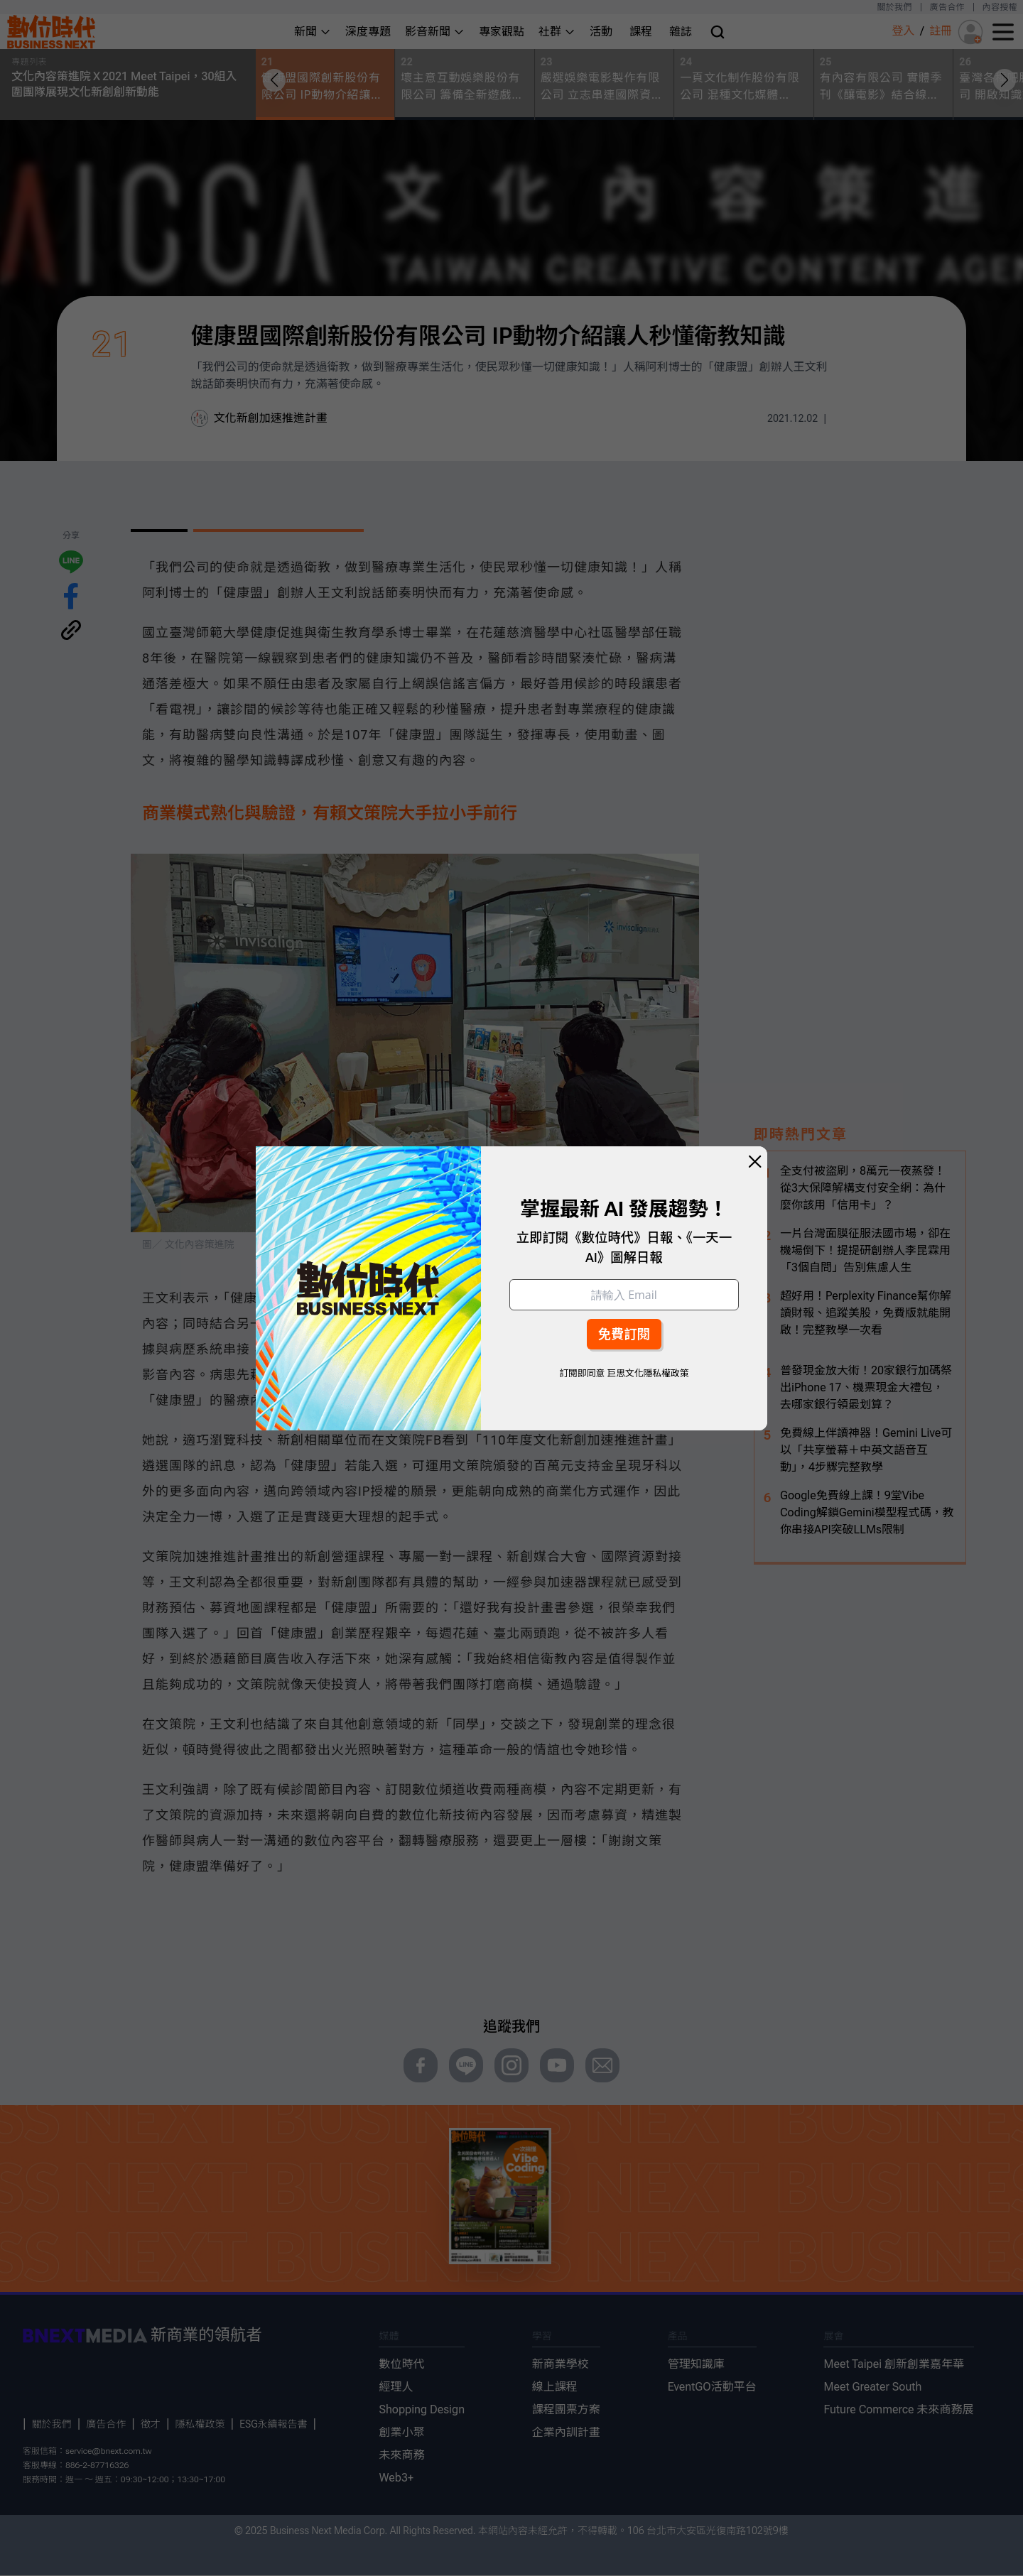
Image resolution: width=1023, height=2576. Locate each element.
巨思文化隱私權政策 (647, 1373)
